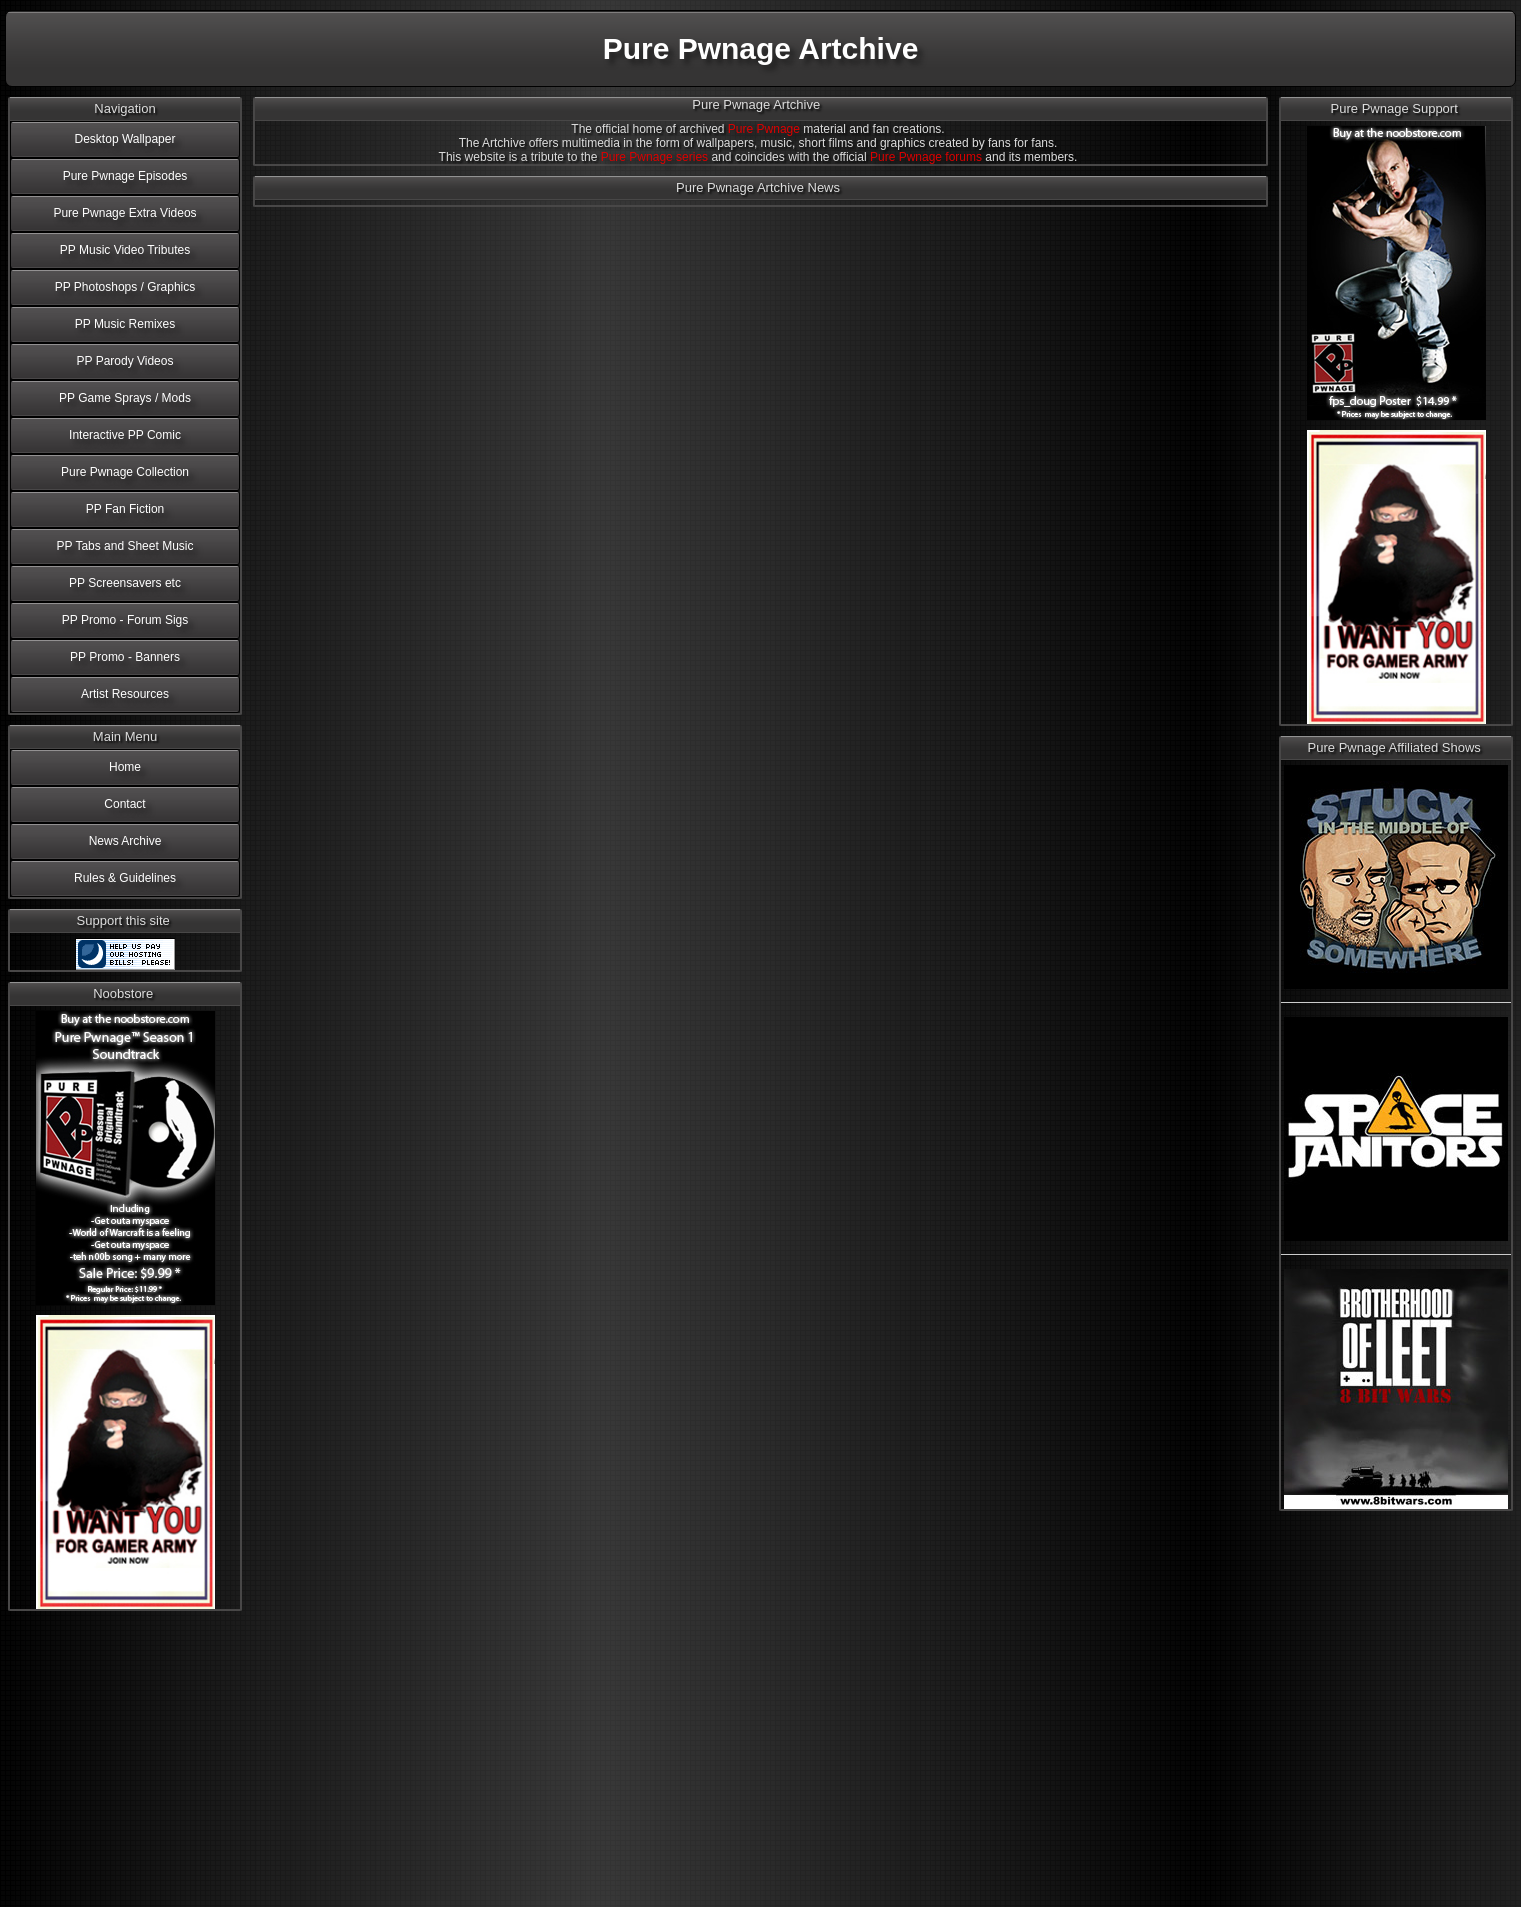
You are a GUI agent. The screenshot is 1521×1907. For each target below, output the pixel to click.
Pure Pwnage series (654, 157)
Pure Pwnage (764, 129)
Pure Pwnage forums (926, 157)
